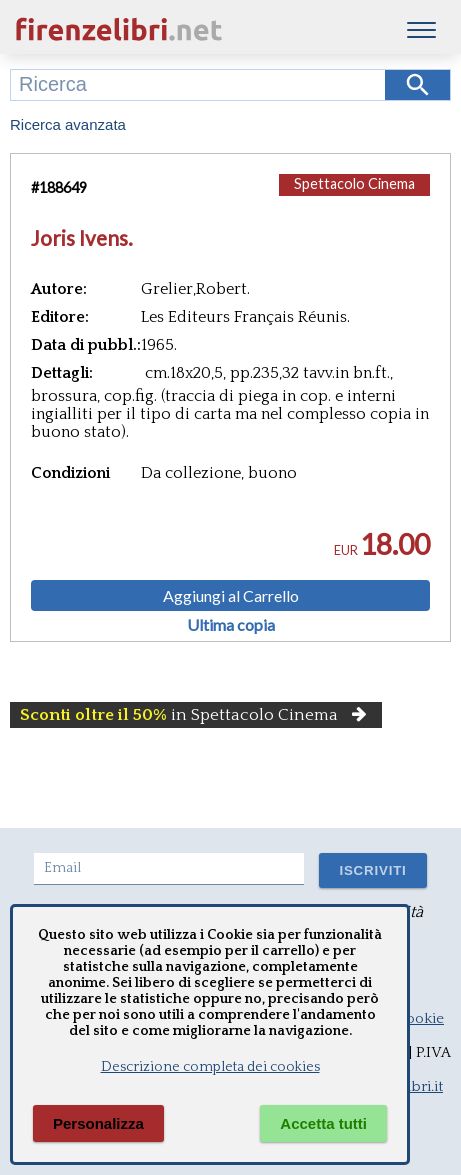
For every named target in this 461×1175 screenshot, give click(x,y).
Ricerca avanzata (68, 124)
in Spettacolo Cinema (196, 715)
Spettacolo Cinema (354, 183)
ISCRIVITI (372, 870)
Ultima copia (231, 625)
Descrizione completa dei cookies (210, 1067)
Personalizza (98, 1123)
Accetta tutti (323, 1123)
